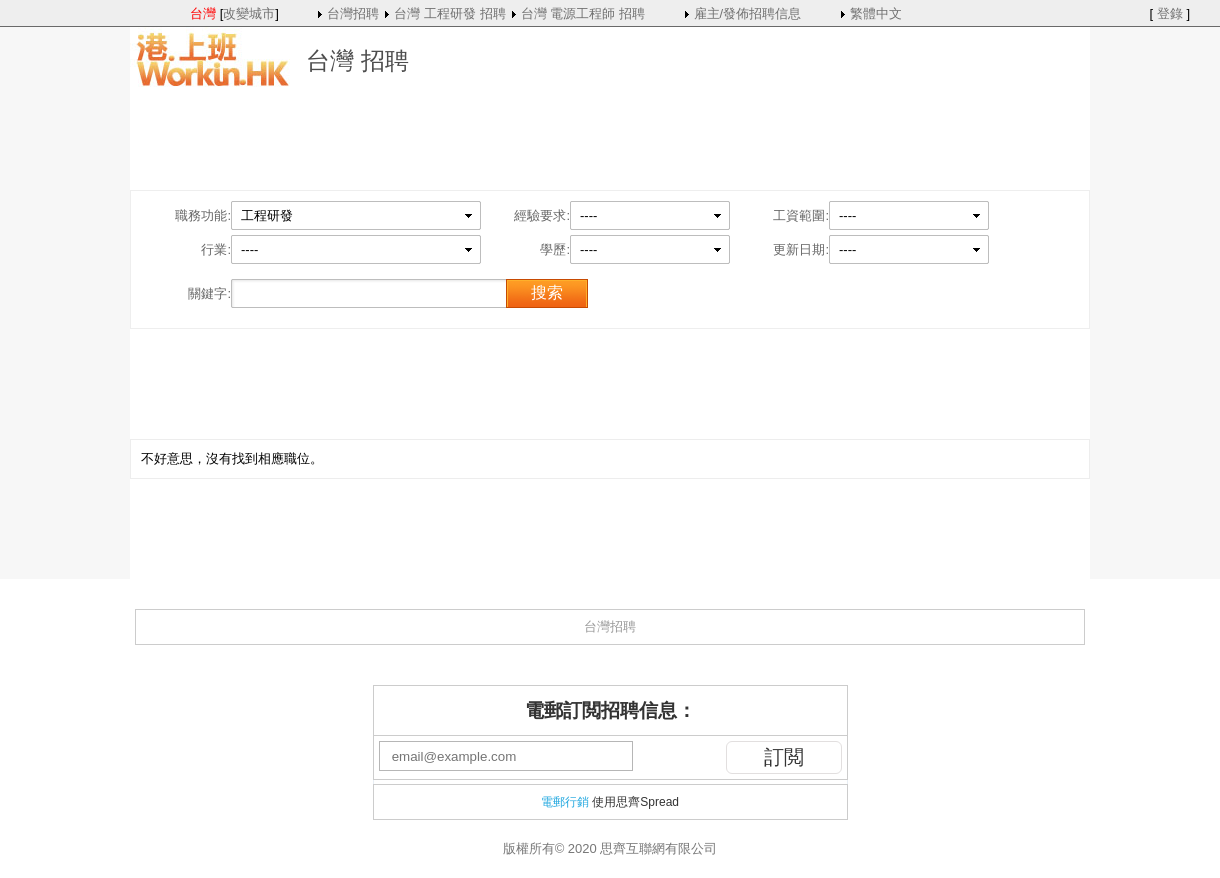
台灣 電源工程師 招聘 (583, 13)
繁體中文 (876, 13)
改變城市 (249, 13)
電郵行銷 (565, 802)
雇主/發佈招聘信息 (748, 13)
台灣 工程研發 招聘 (449, 13)
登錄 (1170, 13)
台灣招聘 (353, 13)
